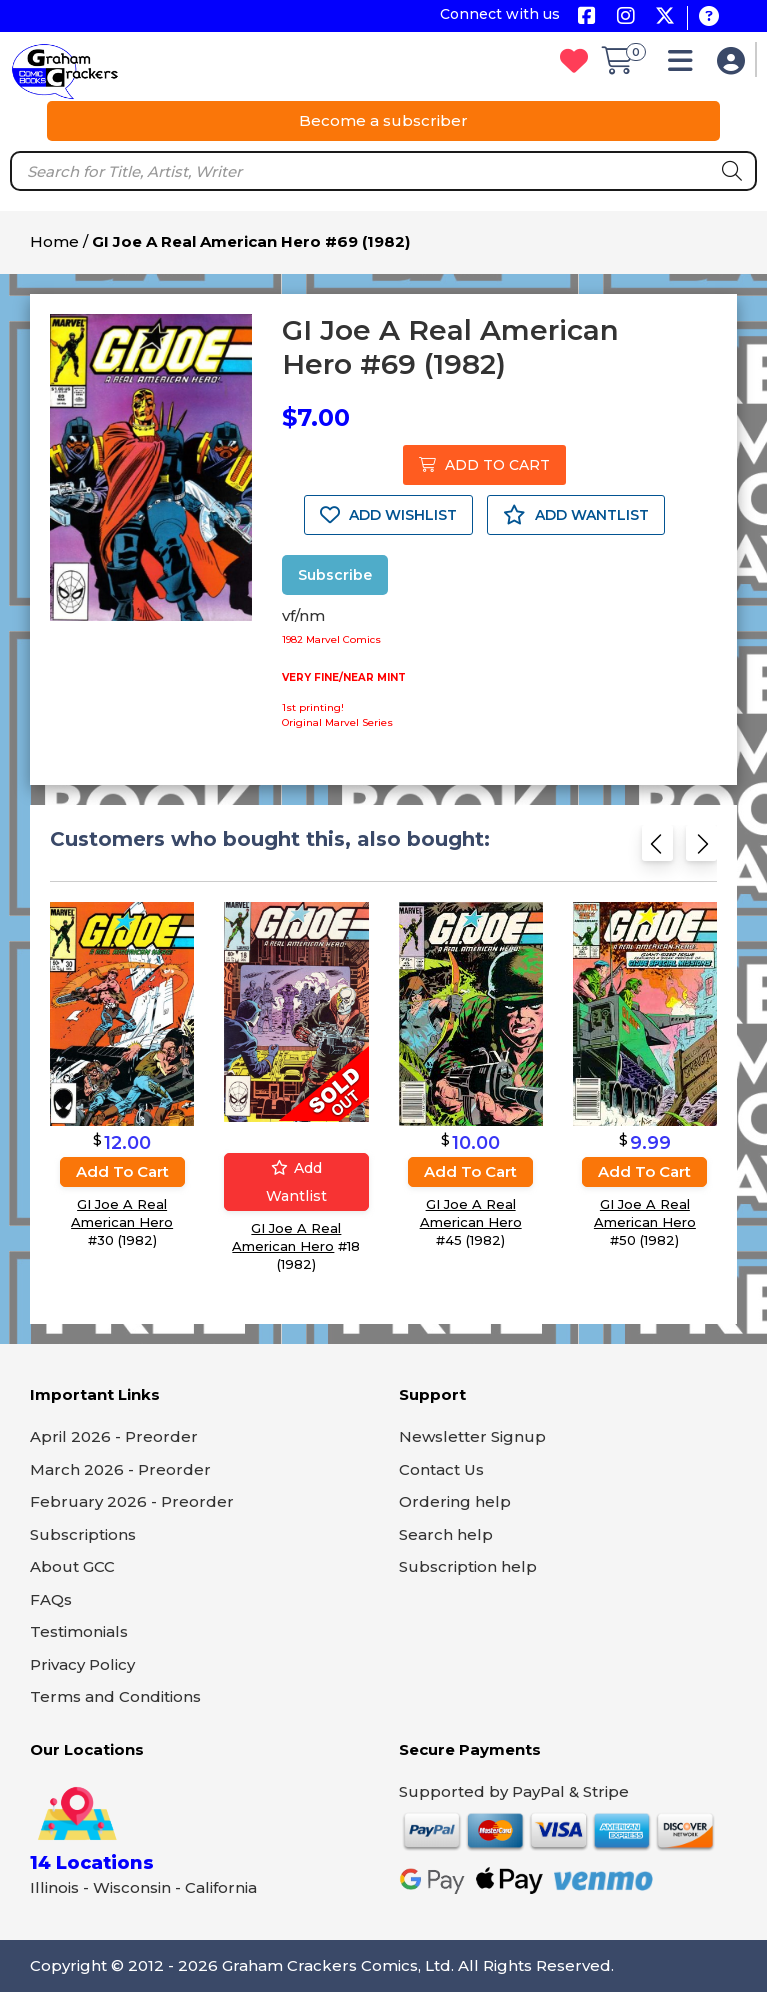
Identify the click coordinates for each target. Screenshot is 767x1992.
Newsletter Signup (472, 1436)
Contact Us (441, 1469)
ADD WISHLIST (388, 515)
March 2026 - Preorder (120, 1469)
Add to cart (122, 1170)
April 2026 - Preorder (114, 1436)
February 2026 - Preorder (132, 1501)
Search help (446, 1534)
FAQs (51, 1599)
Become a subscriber (383, 120)
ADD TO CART (484, 465)
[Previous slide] (657, 849)
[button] (685, 65)
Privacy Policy (82, 1664)
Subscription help (468, 1566)
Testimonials (79, 1631)
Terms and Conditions (115, 1696)
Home (54, 241)
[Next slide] (701, 849)
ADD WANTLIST (576, 515)
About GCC (72, 1566)
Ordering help (455, 1501)
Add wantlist (296, 1181)
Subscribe (335, 575)
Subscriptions (83, 1534)
